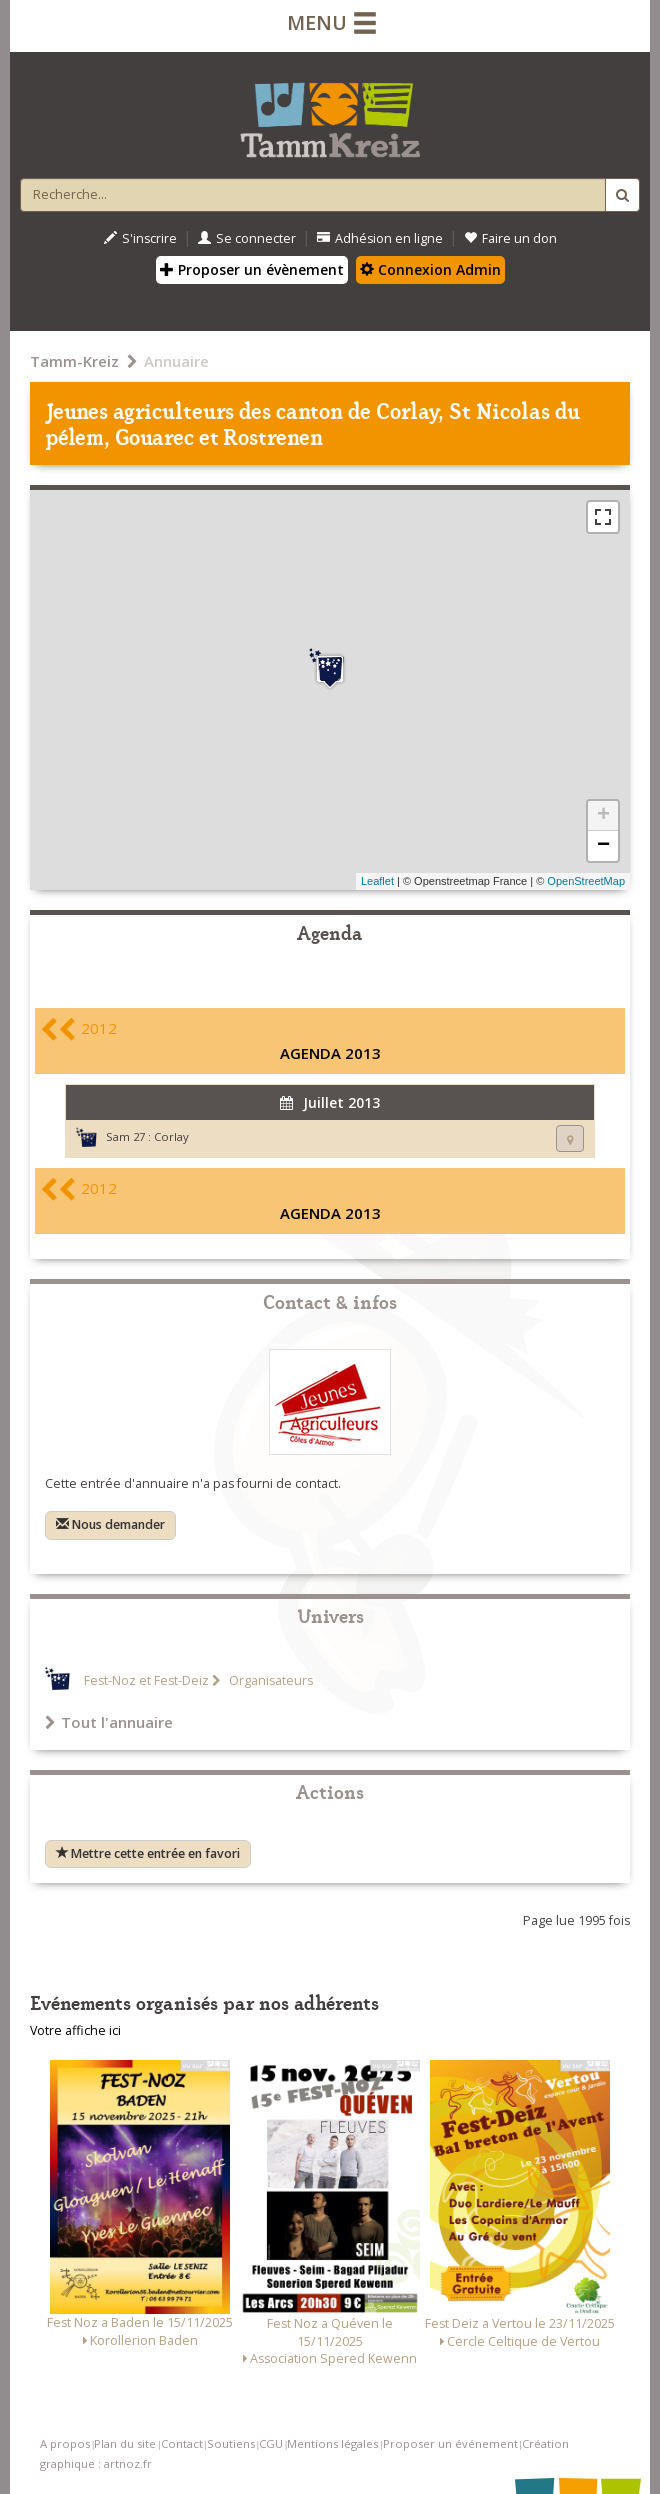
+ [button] (603, 816)
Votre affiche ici (75, 2030)
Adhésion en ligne (380, 238)
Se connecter (247, 238)
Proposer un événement (450, 2443)
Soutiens (231, 2443)
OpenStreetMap (586, 881)
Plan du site (125, 2443)
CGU (271, 2443)
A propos (65, 2443)
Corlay (171, 1136)
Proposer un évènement (252, 269)
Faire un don (510, 238)
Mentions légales (332, 2443)
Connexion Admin (430, 269)
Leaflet (377, 881)
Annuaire (176, 361)
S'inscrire (140, 238)
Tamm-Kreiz (74, 361)
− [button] (603, 846)
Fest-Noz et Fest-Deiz (146, 1680)
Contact (182, 2443)
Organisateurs (269, 1680)
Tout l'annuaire (109, 1722)
